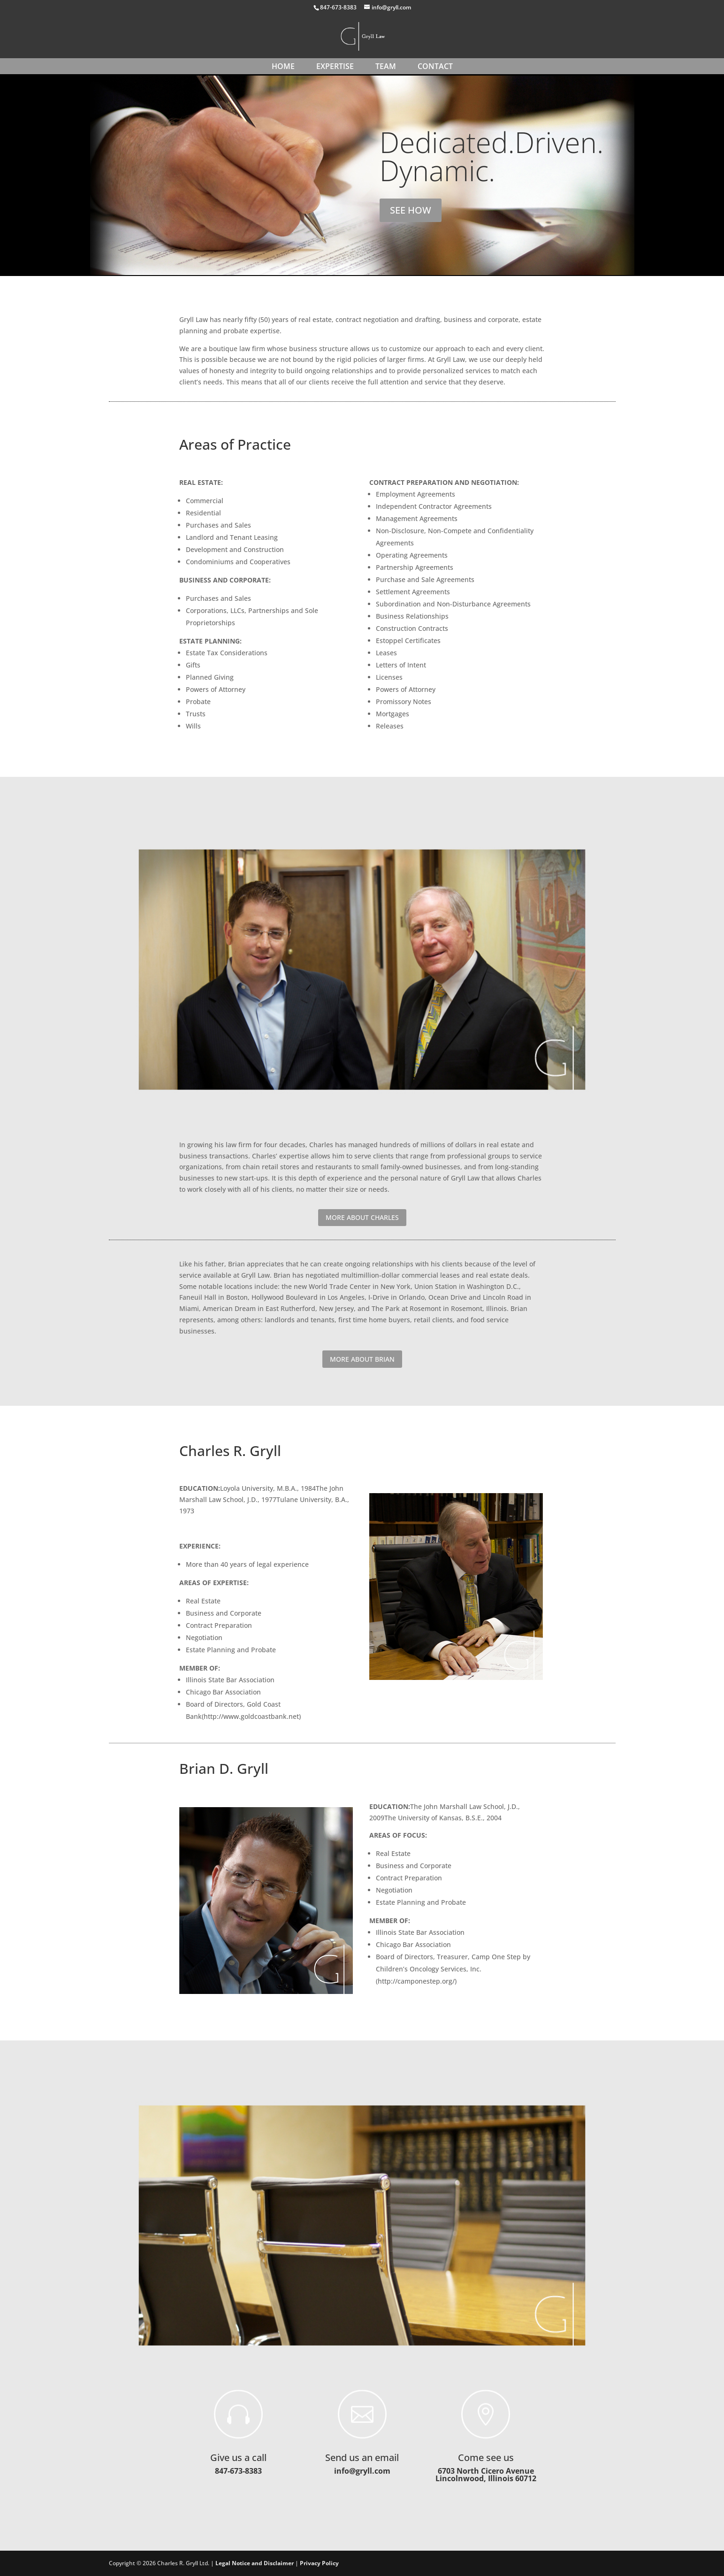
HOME (283, 66)
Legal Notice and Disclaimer (254, 2563)
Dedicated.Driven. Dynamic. (491, 161)
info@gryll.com (362, 2471)
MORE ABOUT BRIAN (362, 1359)
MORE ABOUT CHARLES (362, 1217)
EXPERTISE (335, 66)
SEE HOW (410, 215)
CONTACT (435, 66)
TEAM (385, 66)
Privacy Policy (319, 2563)
